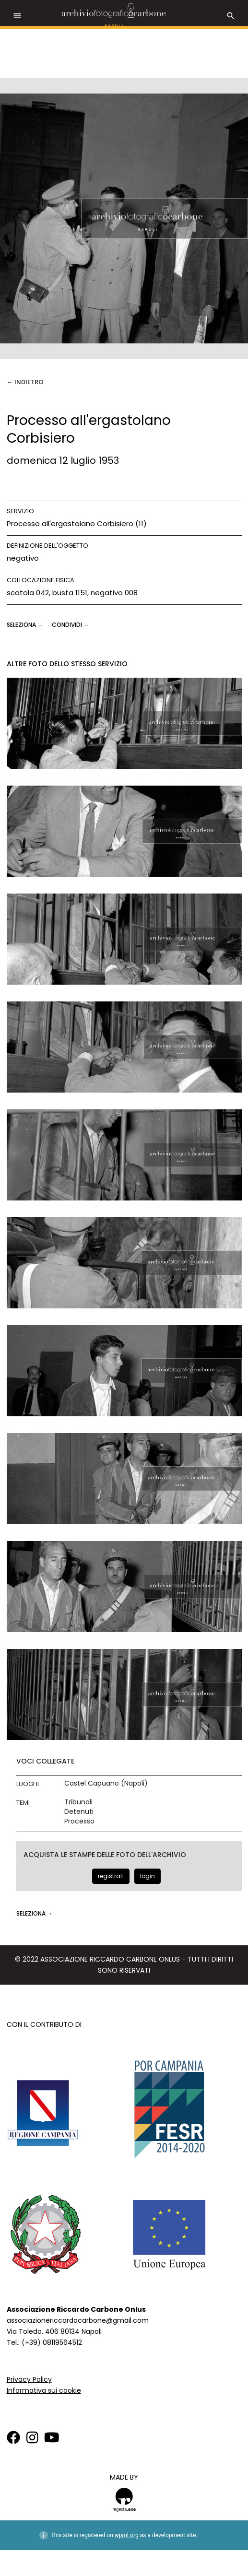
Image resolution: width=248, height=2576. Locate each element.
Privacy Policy (29, 2379)
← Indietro (25, 382)
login (147, 1876)
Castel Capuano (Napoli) (106, 1783)
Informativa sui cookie (44, 2390)
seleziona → (26, 625)
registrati (111, 1876)
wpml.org (127, 2535)
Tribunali (78, 1802)
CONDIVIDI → (70, 625)
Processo (79, 1821)
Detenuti (79, 1811)
